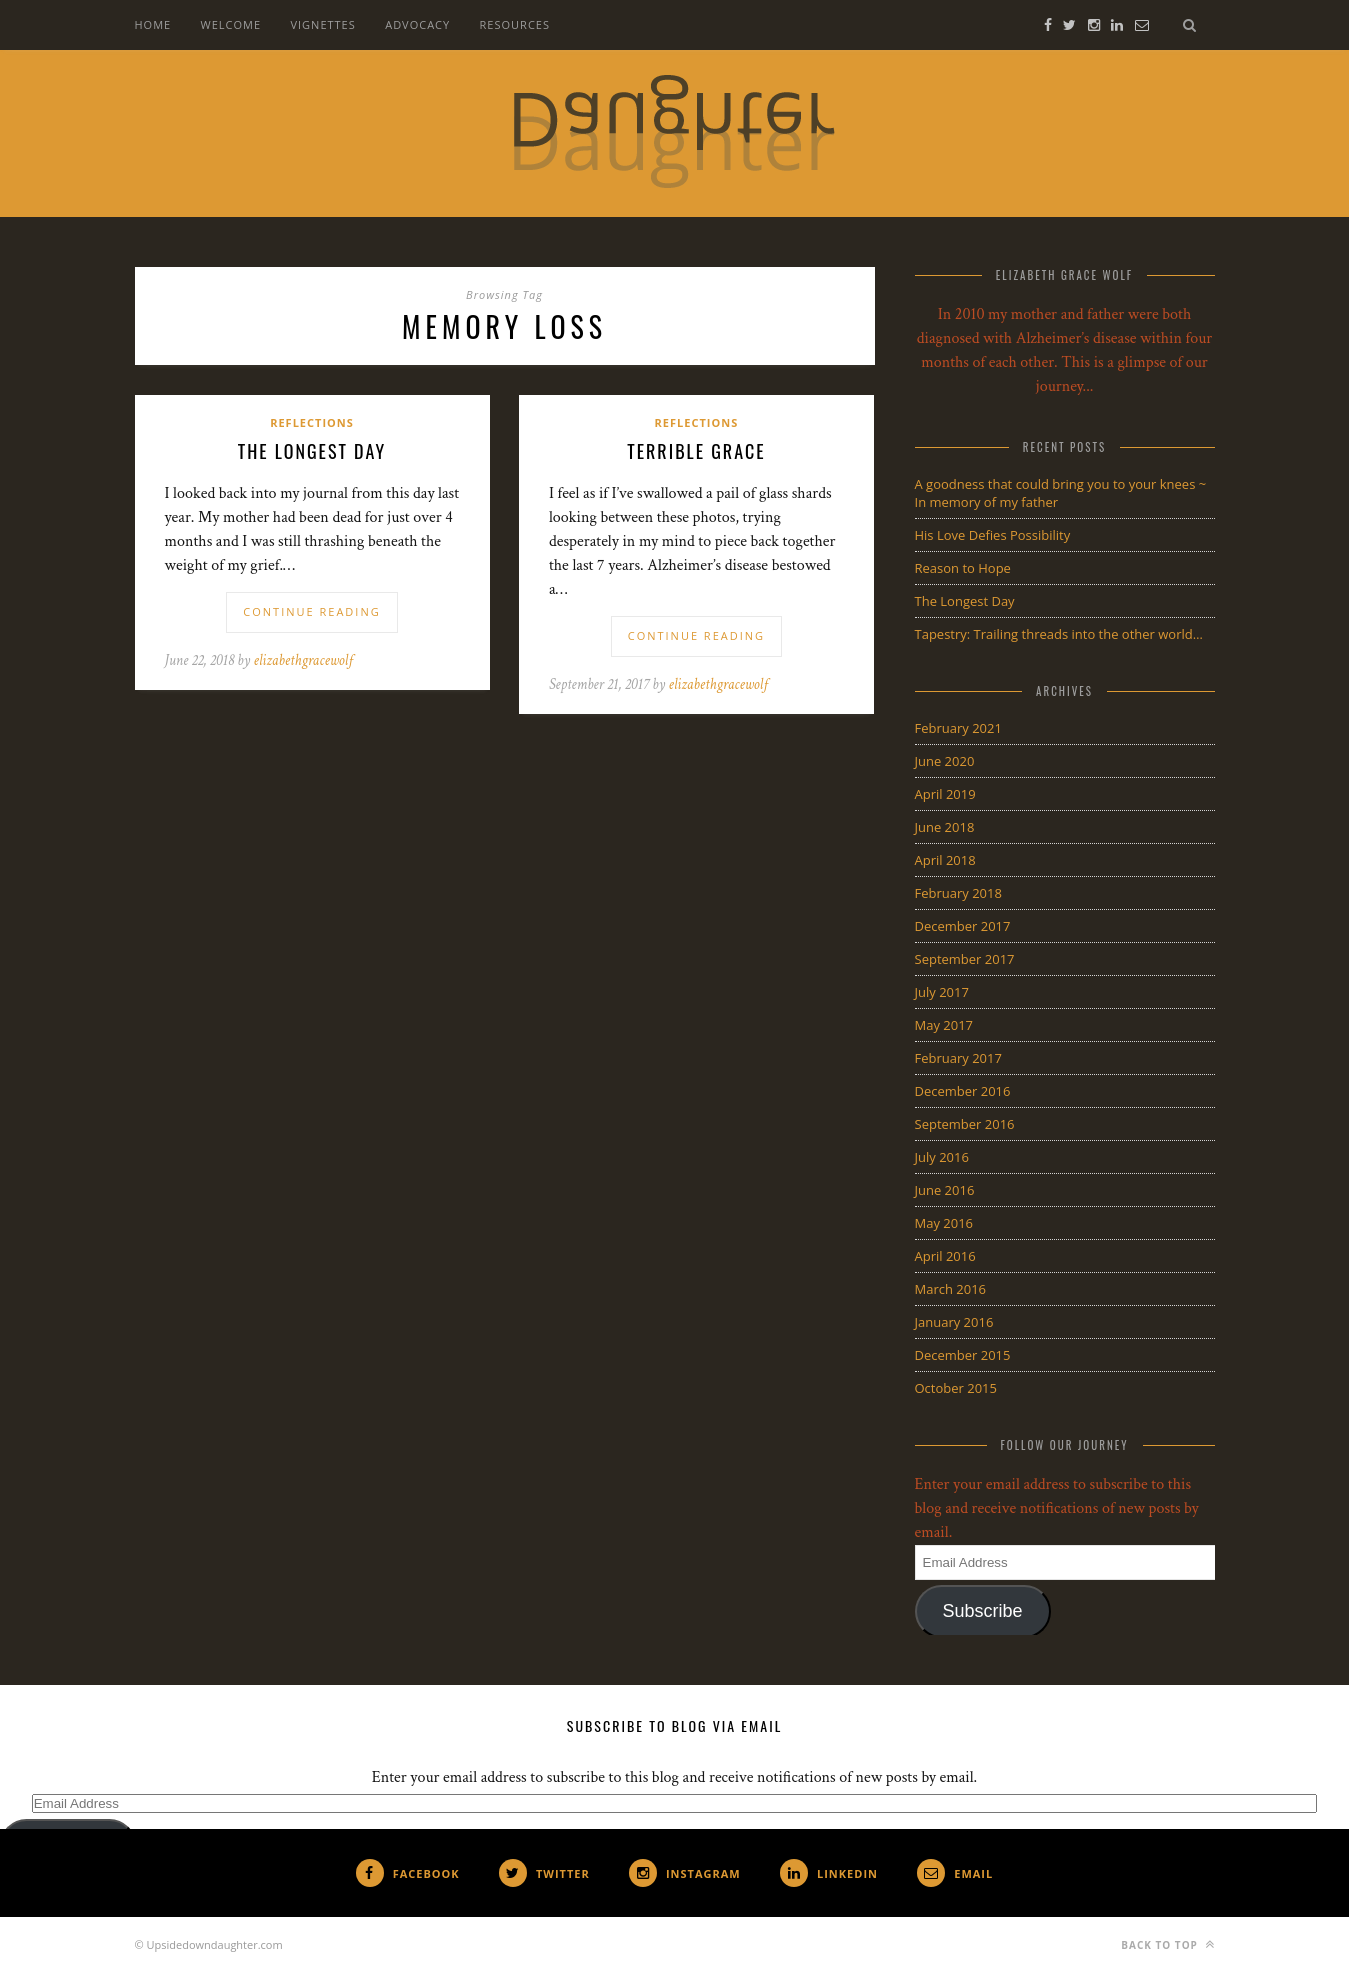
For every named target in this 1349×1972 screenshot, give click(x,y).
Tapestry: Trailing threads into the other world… (1059, 634)
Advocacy (417, 24)
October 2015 (956, 1388)
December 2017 (963, 926)
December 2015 (963, 1355)
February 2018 (958, 893)
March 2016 (951, 1289)
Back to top (1167, 1944)
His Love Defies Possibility (993, 535)
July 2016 (942, 1157)
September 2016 (965, 1124)
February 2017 (958, 1058)
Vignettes (322, 24)
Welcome (231, 24)
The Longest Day (312, 451)
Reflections (312, 422)
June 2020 (945, 761)
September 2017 (965, 959)
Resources (515, 24)
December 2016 (963, 1091)
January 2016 (954, 1322)
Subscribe (982, 1611)
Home (153, 24)
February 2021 (958, 728)
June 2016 (945, 1190)
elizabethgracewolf (303, 660)
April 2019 (945, 794)
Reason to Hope (963, 568)
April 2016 (945, 1256)
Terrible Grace (696, 451)
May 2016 (944, 1223)
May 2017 (944, 1025)
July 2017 (942, 992)
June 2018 (945, 827)
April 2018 (945, 860)
